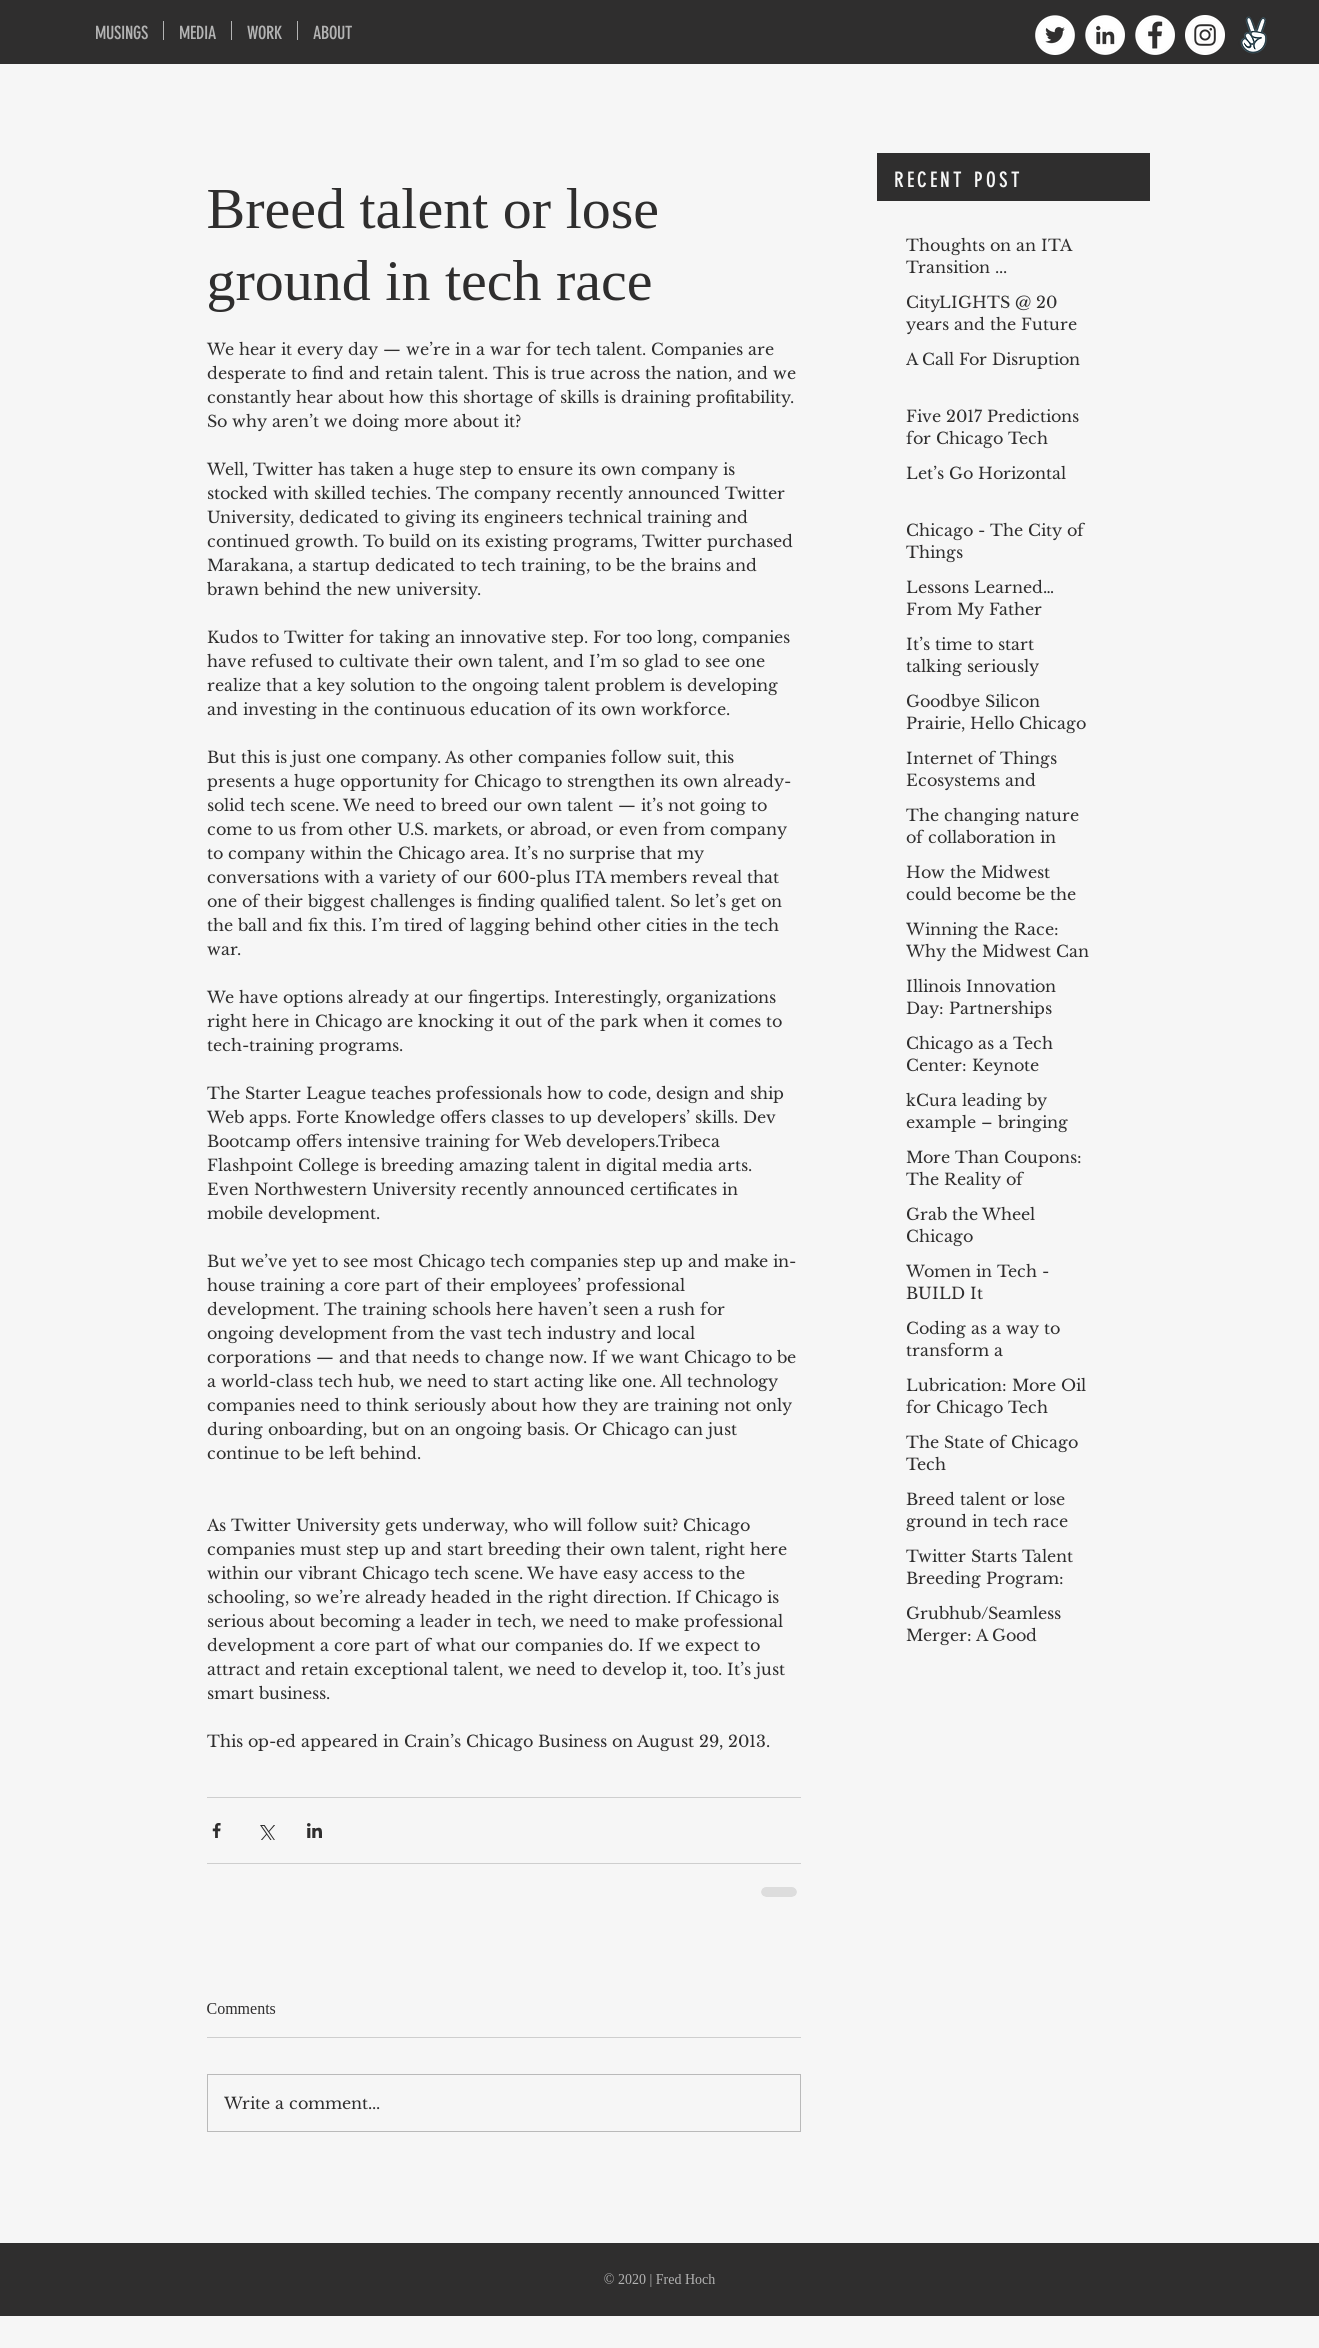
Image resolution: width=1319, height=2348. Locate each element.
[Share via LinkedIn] (314, 1830)
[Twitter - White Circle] (1055, 35)
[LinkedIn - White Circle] (1105, 35)
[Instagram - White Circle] (1205, 35)
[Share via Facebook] (216, 1830)
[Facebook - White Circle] (1155, 35)
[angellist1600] (1255, 35)
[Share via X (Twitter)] (265, 1830)
